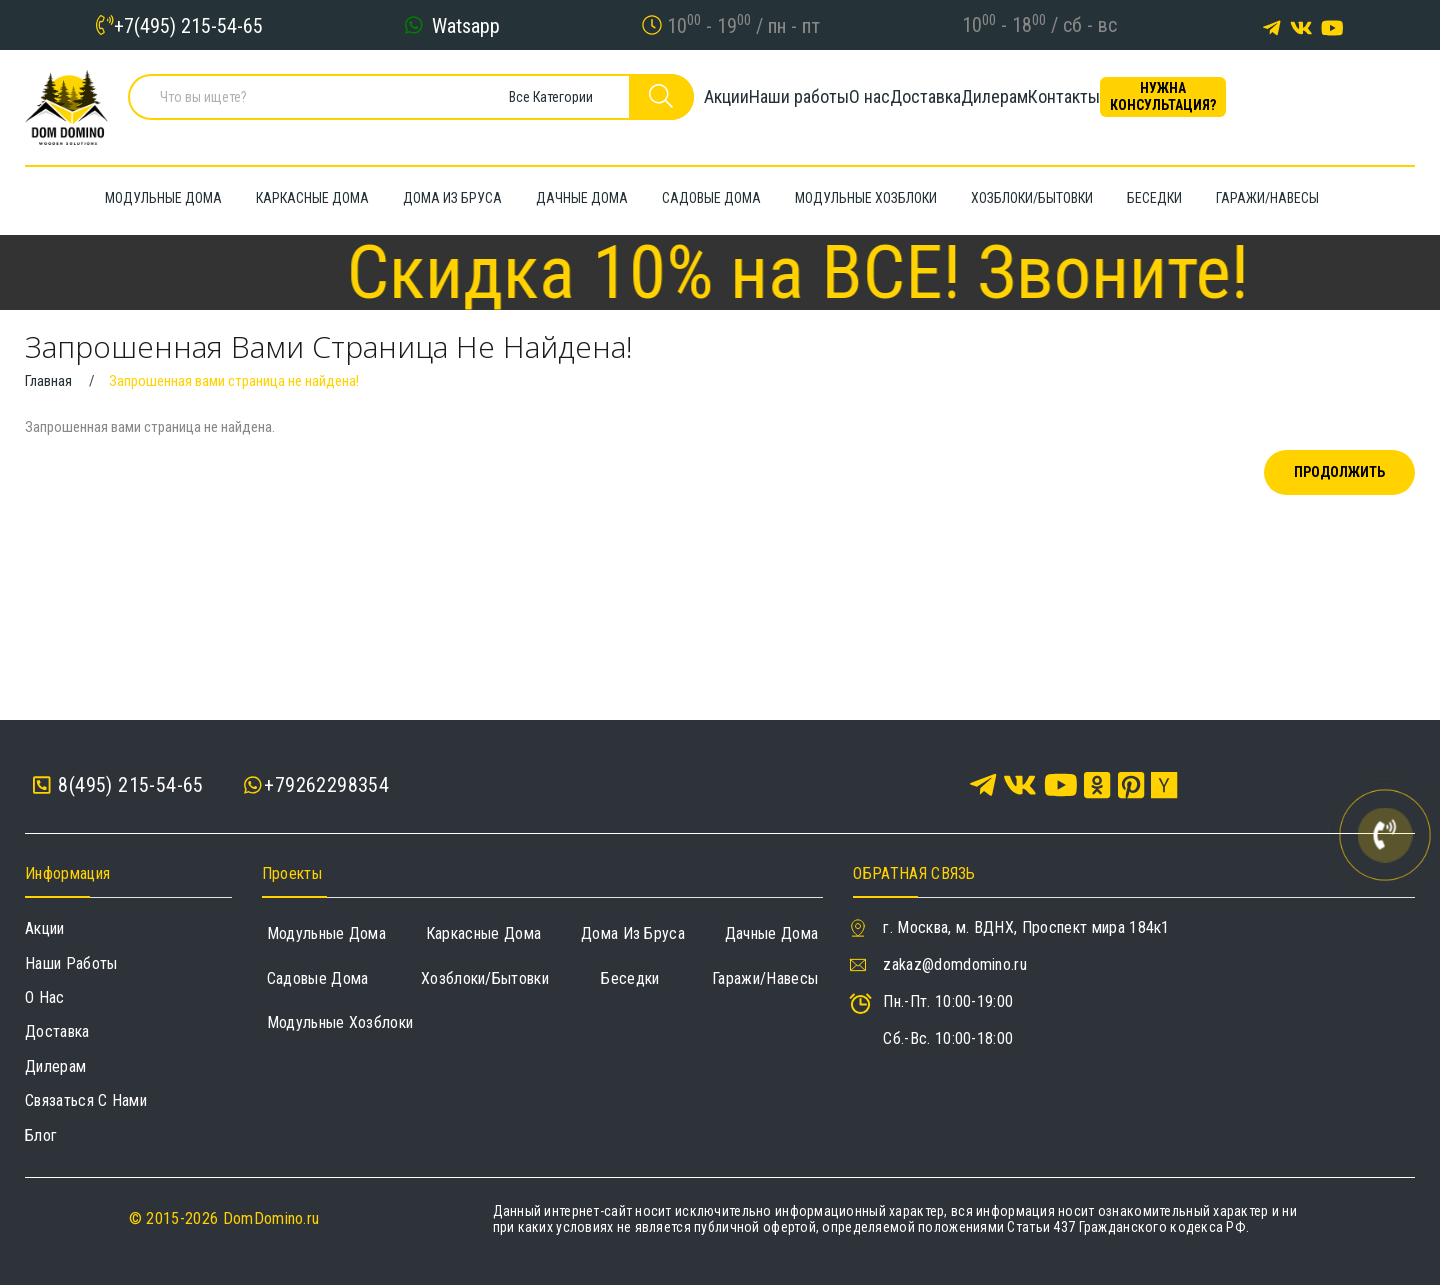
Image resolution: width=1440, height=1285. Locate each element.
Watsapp (466, 25)
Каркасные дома (483, 933)
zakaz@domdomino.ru (955, 964)
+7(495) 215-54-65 (188, 25)
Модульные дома (326, 933)
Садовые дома (318, 978)
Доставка (985, 104)
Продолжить (1339, 472)
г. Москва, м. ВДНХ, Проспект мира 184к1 (1026, 927)
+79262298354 (326, 785)
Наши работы (791, 104)
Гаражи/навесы (765, 978)
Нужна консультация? (1325, 104)
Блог (41, 1135)
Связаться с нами (86, 1100)
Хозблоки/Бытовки (485, 978)
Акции (684, 104)
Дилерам (1088, 104)
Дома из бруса (633, 933)
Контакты (1192, 104)
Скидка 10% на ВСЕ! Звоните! (850, 272)
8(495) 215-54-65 (118, 785)
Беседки (630, 978)
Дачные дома (772, 933)
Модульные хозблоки (340, 1022)
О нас (895, 104)
